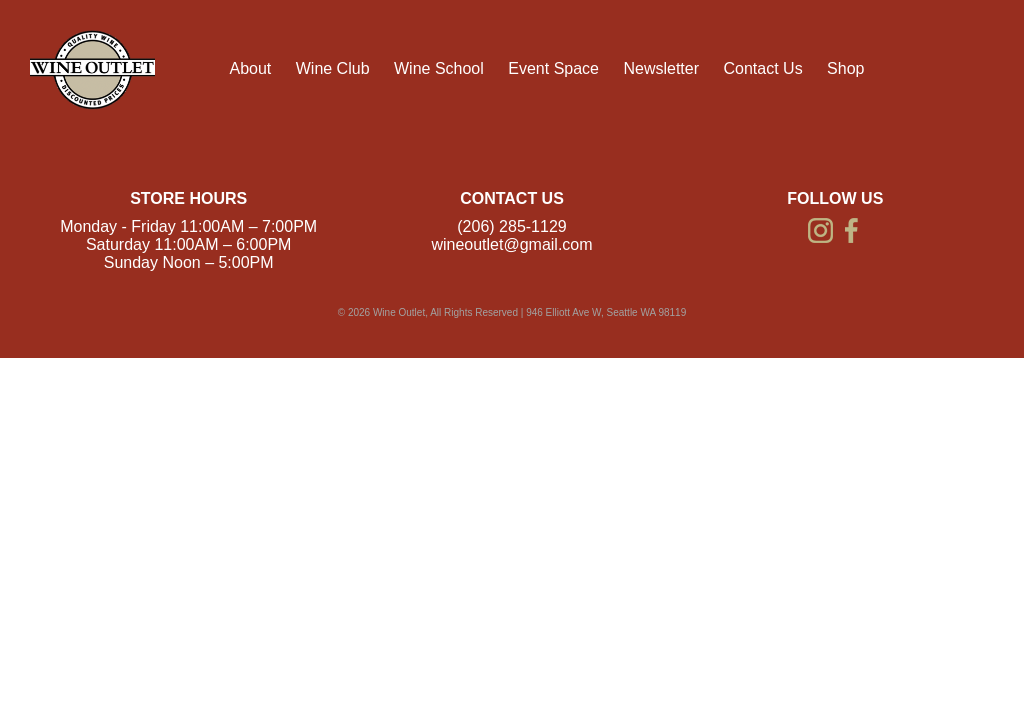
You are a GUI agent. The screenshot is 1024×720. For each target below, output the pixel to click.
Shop (845, 68)
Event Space (553, 68)
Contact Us (762, 68)
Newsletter (661, 68)
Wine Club (333, 68)
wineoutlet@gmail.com (511, 244)
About (250, 68)
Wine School (439, 68)
